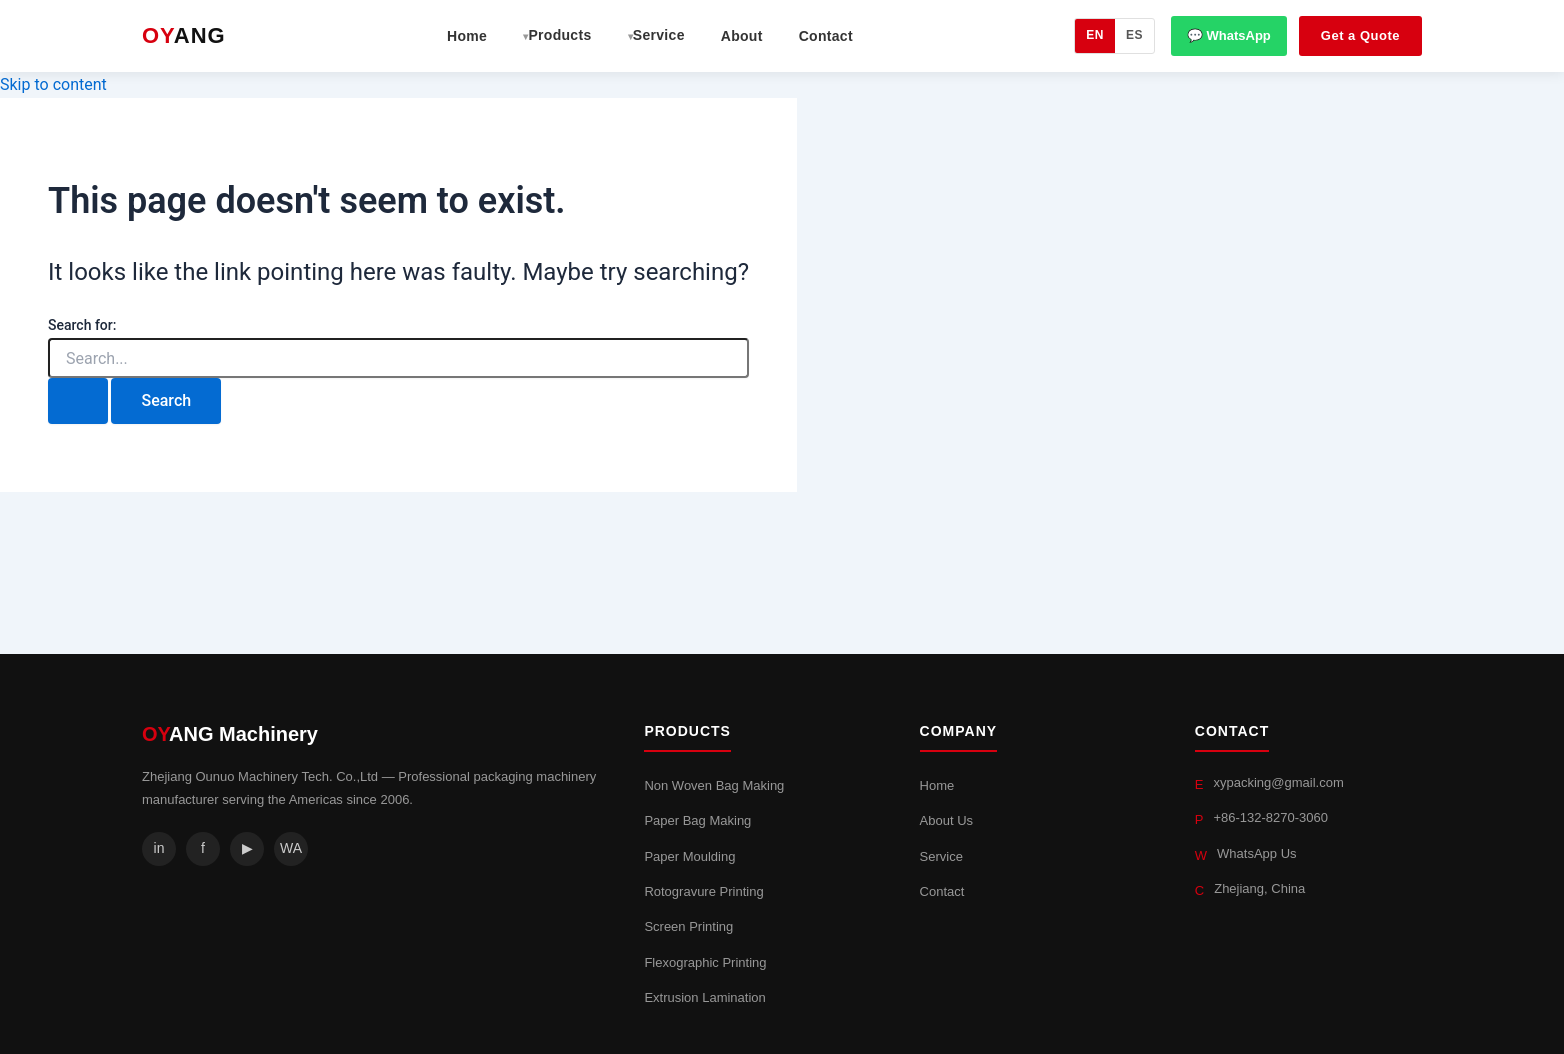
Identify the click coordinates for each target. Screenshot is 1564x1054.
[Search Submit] (78, 401)
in (159, 848)
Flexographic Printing (705, 962)
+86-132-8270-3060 (1270, 817)
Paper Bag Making (697, 820)
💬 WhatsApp (1229, 35)
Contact (826, 36)
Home (467, 36)
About (742, 36)
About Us (946, 820)
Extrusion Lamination (704, 997)
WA (291, 848)
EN (1095, 35)
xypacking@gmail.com (1278, 782)
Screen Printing (688, 926)
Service (941, 856)
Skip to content (53, 84)
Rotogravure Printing (703, 891)
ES (1134, 35)
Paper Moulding (689, 856)
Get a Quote (1360, 35)
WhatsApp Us (1256, 853)
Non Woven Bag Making (714, 785)
